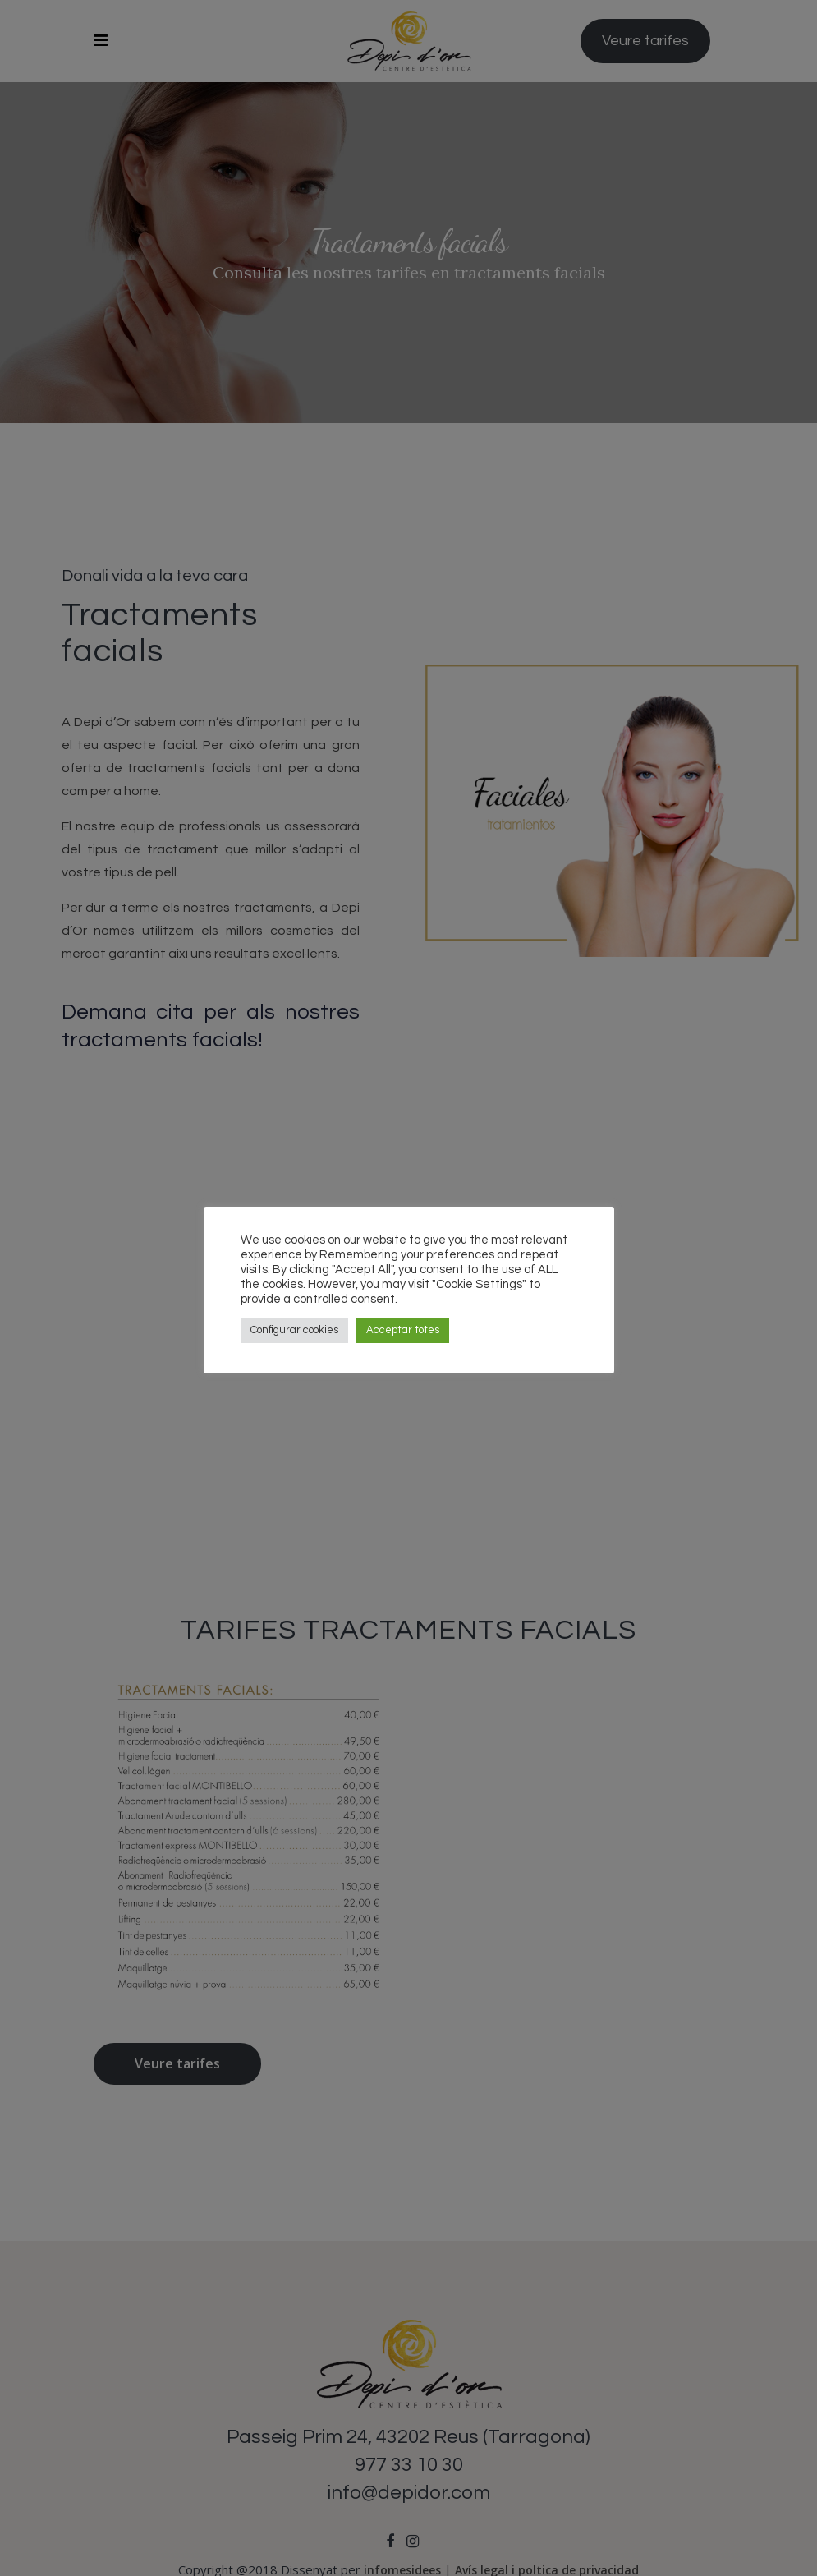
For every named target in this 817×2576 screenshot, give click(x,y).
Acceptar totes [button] (402, 1330)
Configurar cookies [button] (294, 1330)
